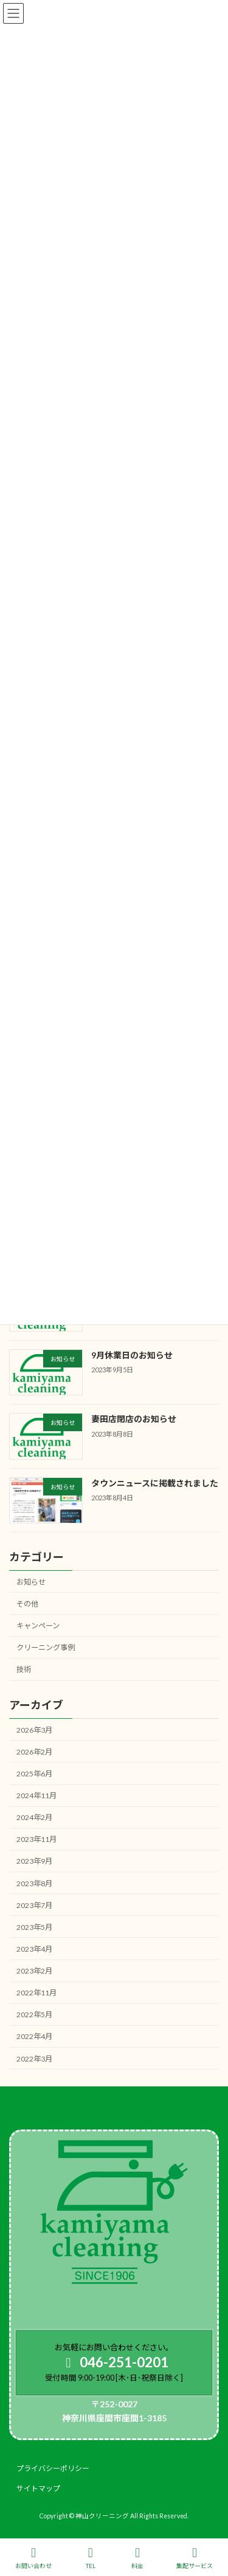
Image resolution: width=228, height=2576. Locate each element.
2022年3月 (34, 2058)
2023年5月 (34, 1926)
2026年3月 (34, 1729)
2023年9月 (34, 1861)
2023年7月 (34, 1904)
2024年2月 (34, 1817)
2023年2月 (34, 1970)
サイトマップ (38, 2488)
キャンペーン (38, 1625)
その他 (27, 1603)
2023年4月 (34, 1949)
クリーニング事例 (45, 1647)
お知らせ (31, 1581)
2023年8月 (34, 1882)
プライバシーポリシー (52, 2467)
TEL (90, 2557)
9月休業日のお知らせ (132, 1355)
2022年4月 (34, 2036)
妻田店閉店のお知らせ (133, 1419)
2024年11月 (36, 1795)
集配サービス (194, 2557)
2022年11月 (36, 1992)
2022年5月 (34, 2014)
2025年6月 (34, 1773)
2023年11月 (36, 1839)
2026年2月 (34, 1751)
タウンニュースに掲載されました (154, 1482)
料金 (138, 2557)
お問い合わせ (33, 2557)
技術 (23, 1669)
